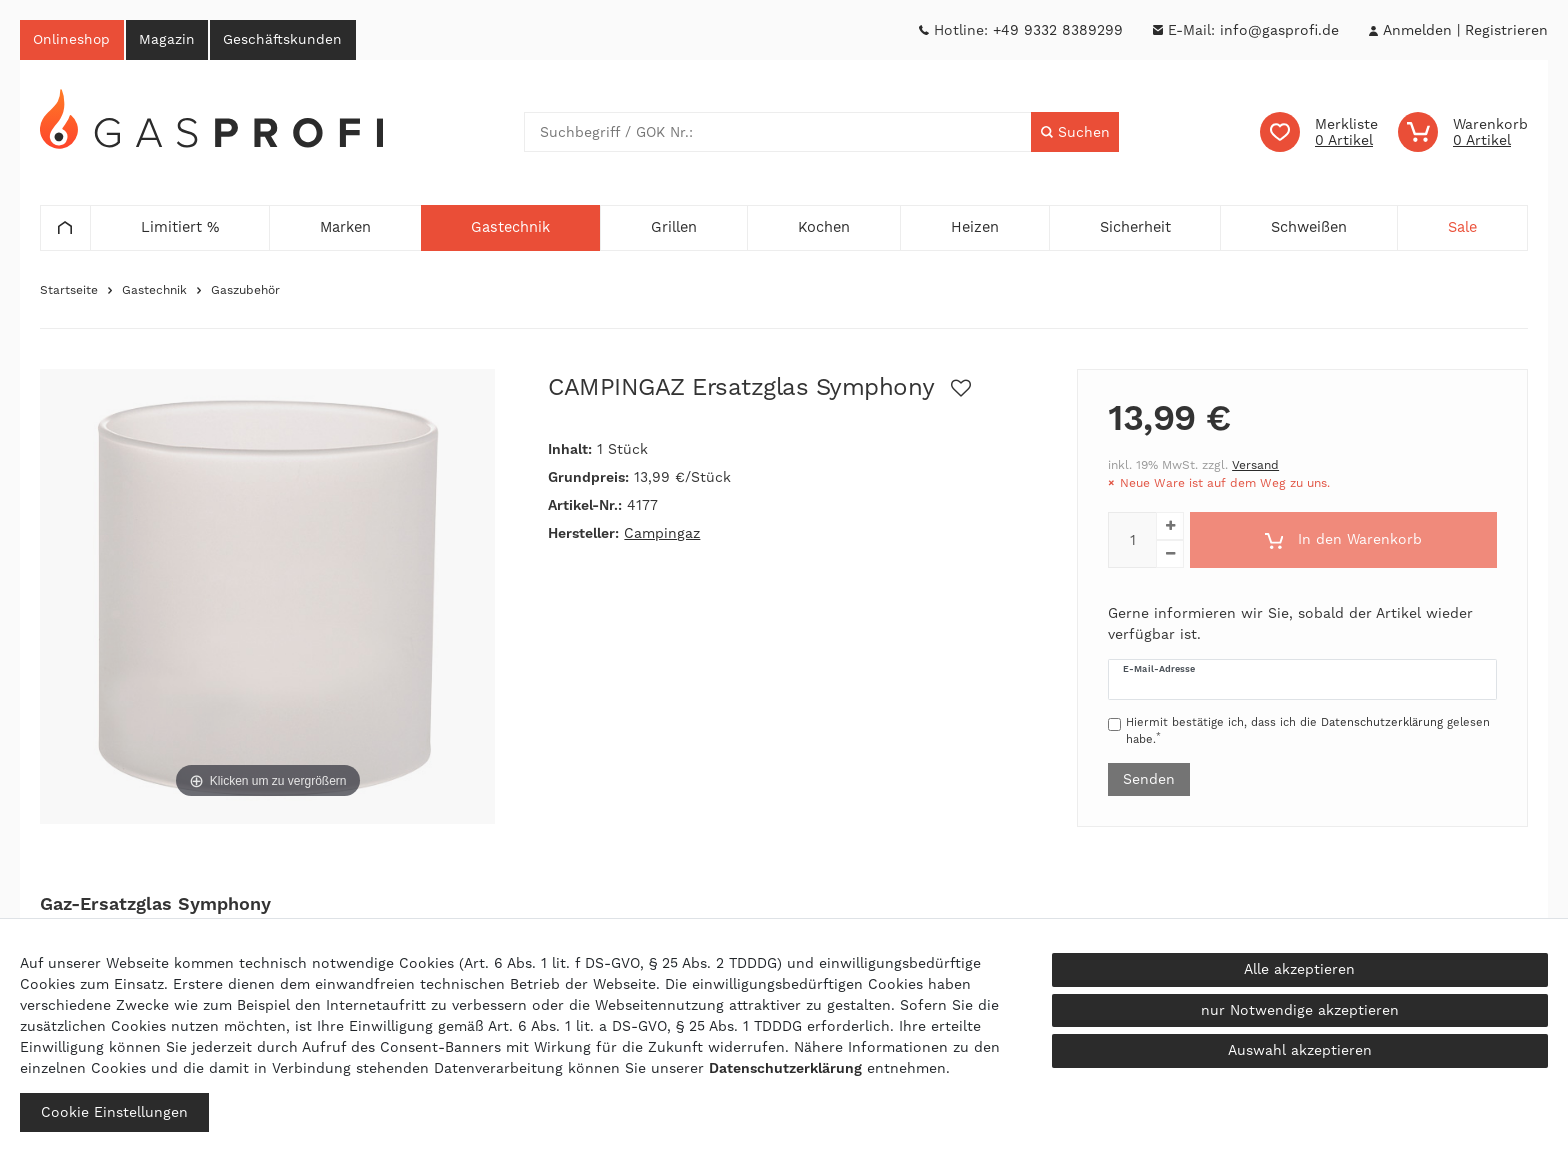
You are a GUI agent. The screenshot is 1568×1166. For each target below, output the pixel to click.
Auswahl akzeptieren (1300, 1050)
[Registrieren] (1506, 30)
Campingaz (662, 535)
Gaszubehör (245, 292)
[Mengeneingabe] (1132, 542)
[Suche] (1074, 134)
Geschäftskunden (293, 40)
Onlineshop (74, 40)
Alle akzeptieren (1299, 969)
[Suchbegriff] (777, 134)
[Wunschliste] (1319, 134)
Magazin (173, 40)
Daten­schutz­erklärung (785, 1068)
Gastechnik (154, 292)
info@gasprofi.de (1279, 30)
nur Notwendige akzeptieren (1300, 1010)
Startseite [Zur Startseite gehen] (69, 292)
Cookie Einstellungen (114, 1112)
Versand (1255, 467)
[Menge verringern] (1170, 556)
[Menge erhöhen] (1170, 528)
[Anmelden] (1417, 30)
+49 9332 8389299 (1058, 30)
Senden (1149, 780)
